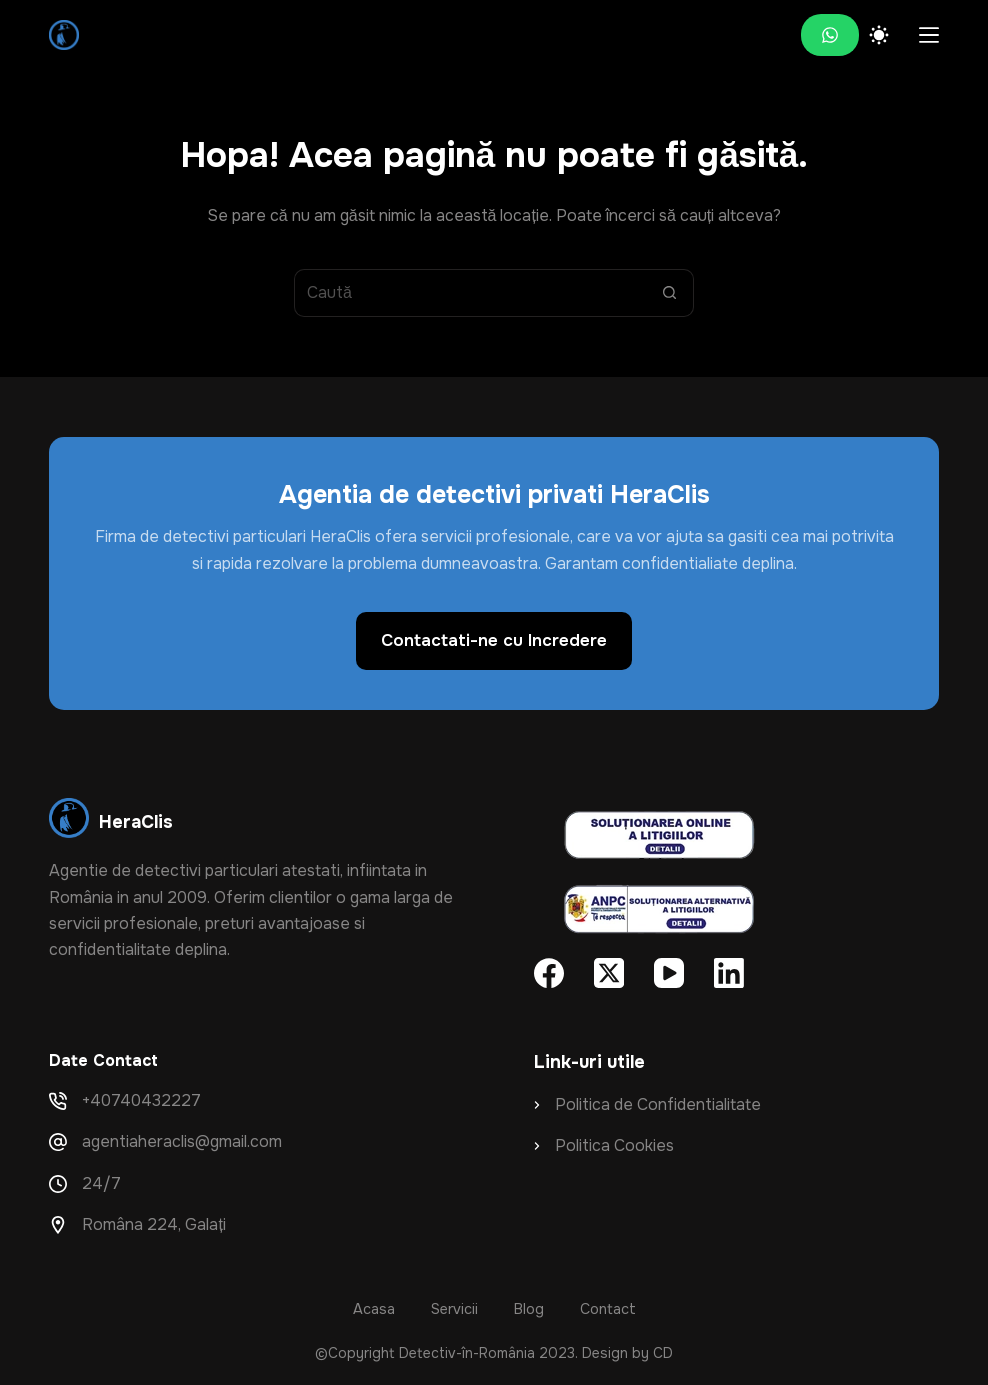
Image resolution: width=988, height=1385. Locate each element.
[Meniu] (929, 35)
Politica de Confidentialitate (658, 1104)
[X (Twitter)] (609, 973)
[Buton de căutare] (670, 293)
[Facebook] (549, 973)
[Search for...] (470, 293)
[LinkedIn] (729, 973)
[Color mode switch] (879, 35)
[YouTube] (669, 973)
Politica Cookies (614, 1145)
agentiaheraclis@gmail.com (182, 1141)
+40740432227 (141, 1100)
